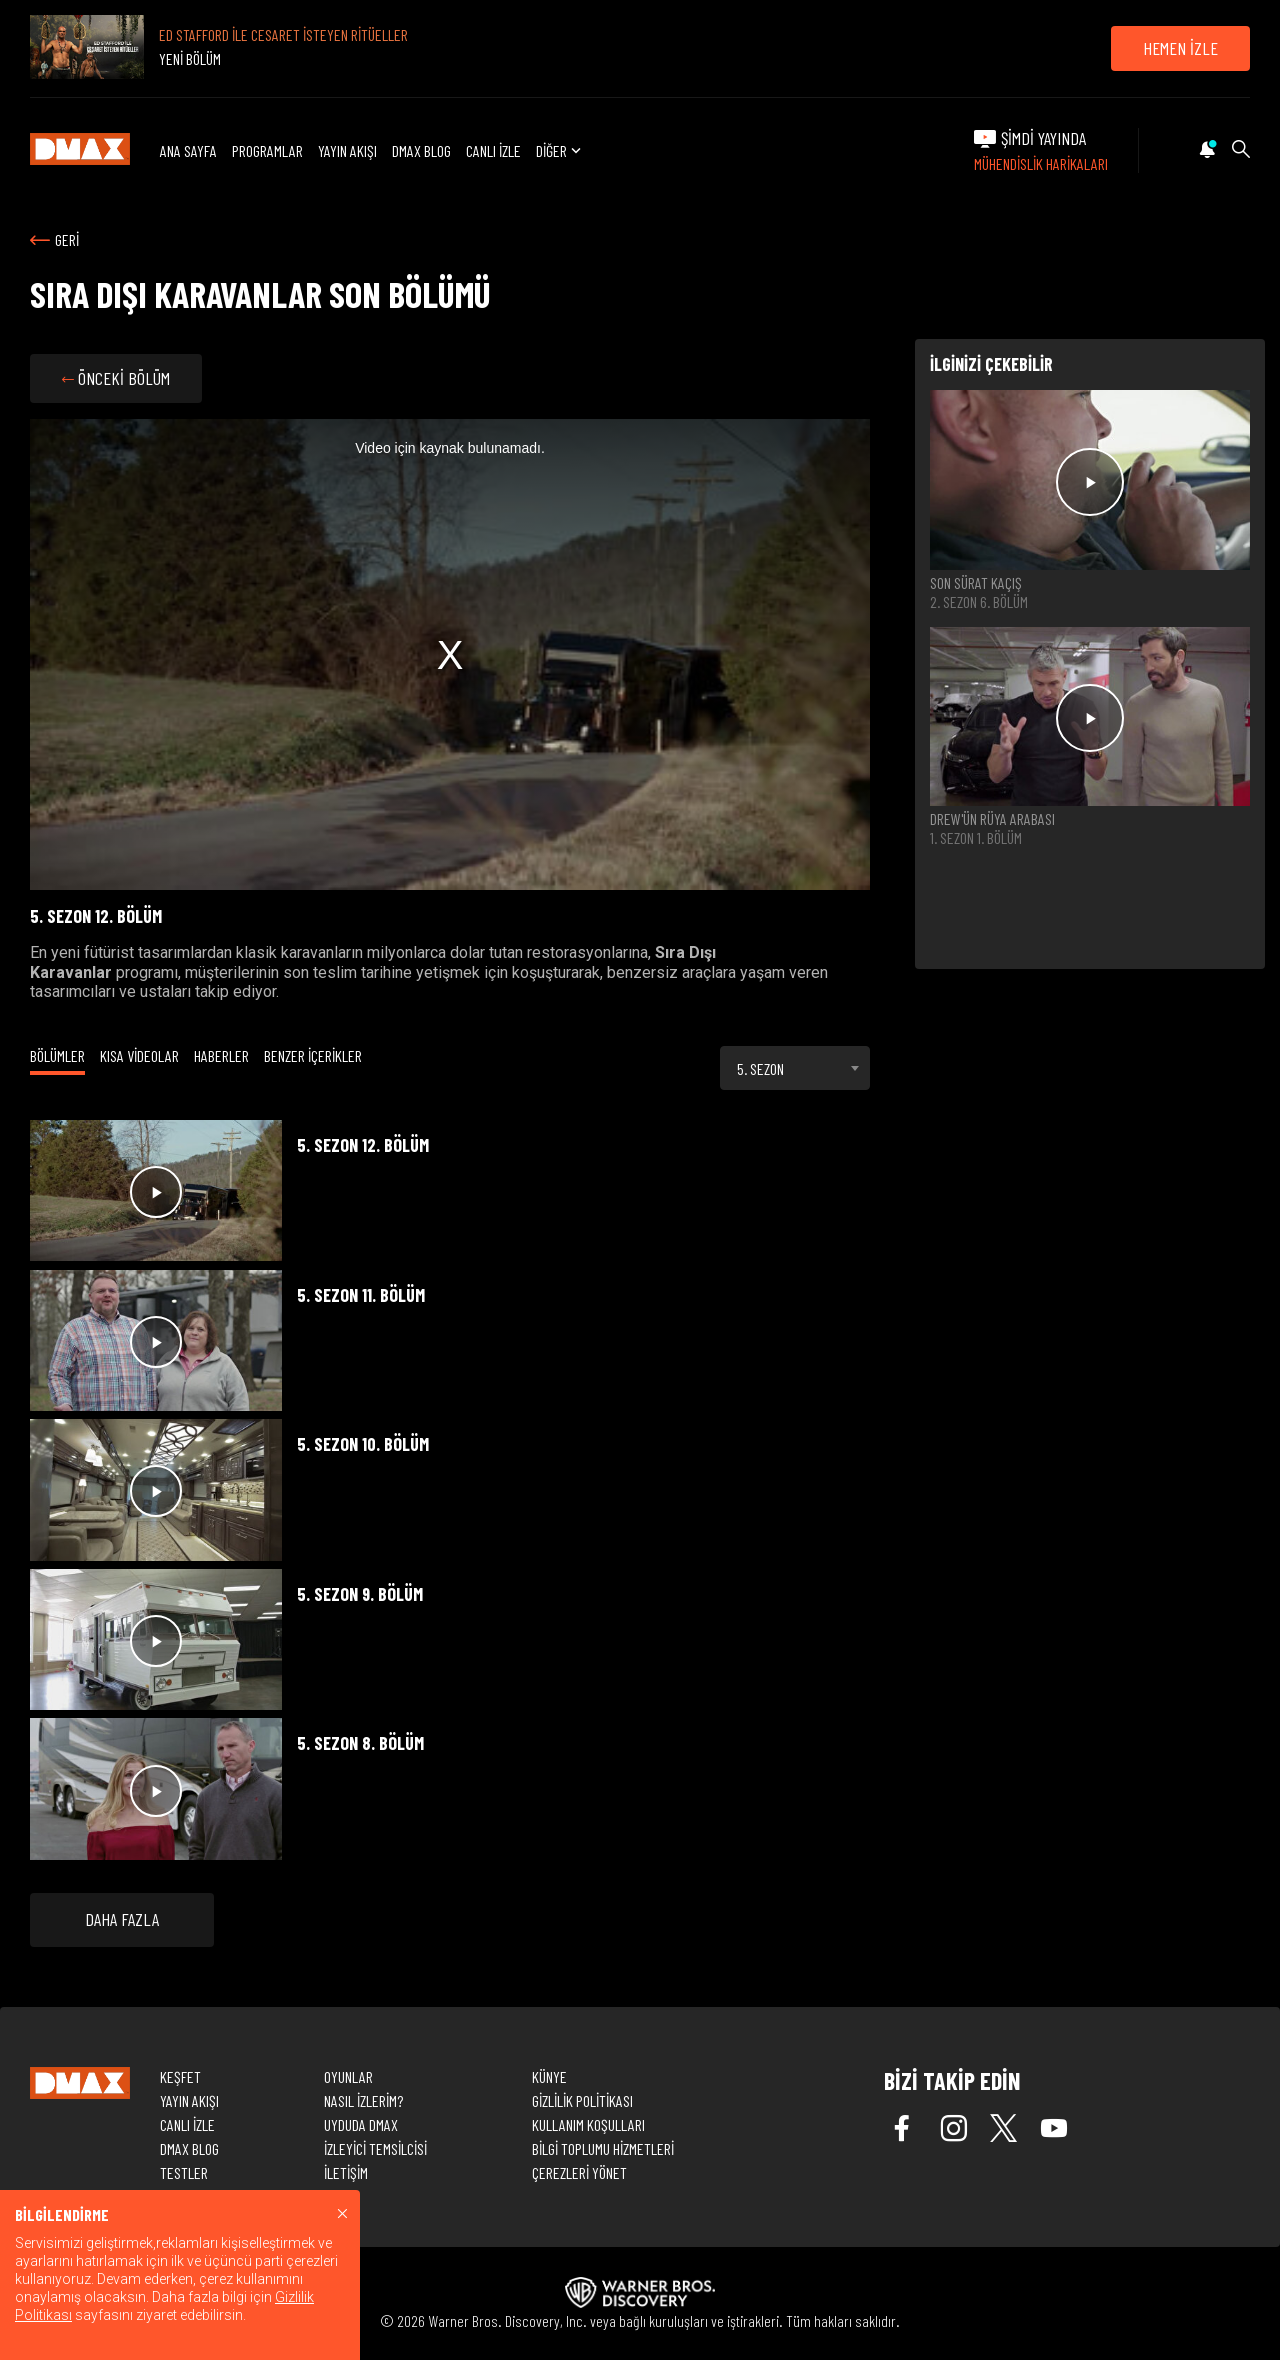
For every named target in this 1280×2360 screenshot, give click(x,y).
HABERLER (221, 1055)
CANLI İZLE (493, 150)
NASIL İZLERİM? (363, 2100)
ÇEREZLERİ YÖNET (579, 2172)
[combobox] (795, 1068)
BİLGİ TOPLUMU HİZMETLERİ (603, 2148)
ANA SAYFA (188, 150)
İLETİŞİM (346, 2172)
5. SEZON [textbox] (760, 1068)
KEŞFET (180, 2076)
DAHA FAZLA (122, 1919)
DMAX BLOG (421, 150)
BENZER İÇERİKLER (313, 1055)
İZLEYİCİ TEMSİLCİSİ (375, 2148)
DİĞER (560, 150)
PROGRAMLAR (267, 150)
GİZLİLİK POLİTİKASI (582, 2100)
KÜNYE (549, 2076)
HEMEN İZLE (1180, 48)
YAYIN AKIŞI (347, 150)
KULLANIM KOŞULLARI (588, 2124)
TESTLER (184, 2172)
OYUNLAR (348, 2076)
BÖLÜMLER (57, 1055)
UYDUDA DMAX (361, 2124)
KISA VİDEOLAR (139, 1055)
